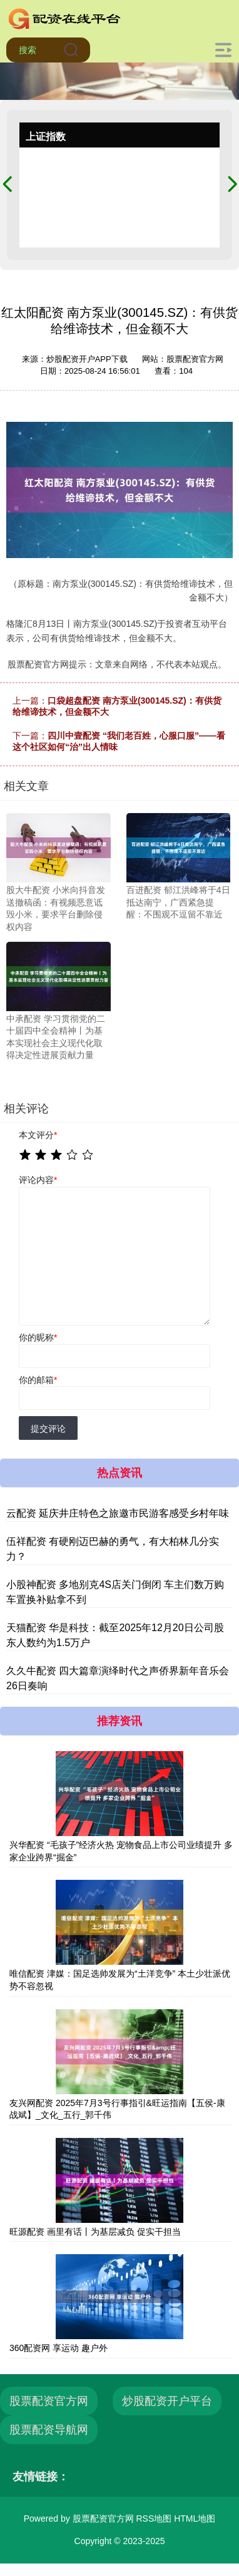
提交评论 (48, 1429)
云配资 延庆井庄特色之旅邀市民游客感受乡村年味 (117, 1513)
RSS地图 (153, 2519)
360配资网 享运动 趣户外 (58, 2348)
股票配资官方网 (48, 2401)
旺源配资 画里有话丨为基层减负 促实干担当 (95, 2232)
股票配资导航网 (48, 2430)
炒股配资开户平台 (167, 2401)
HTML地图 (194, 2519)
